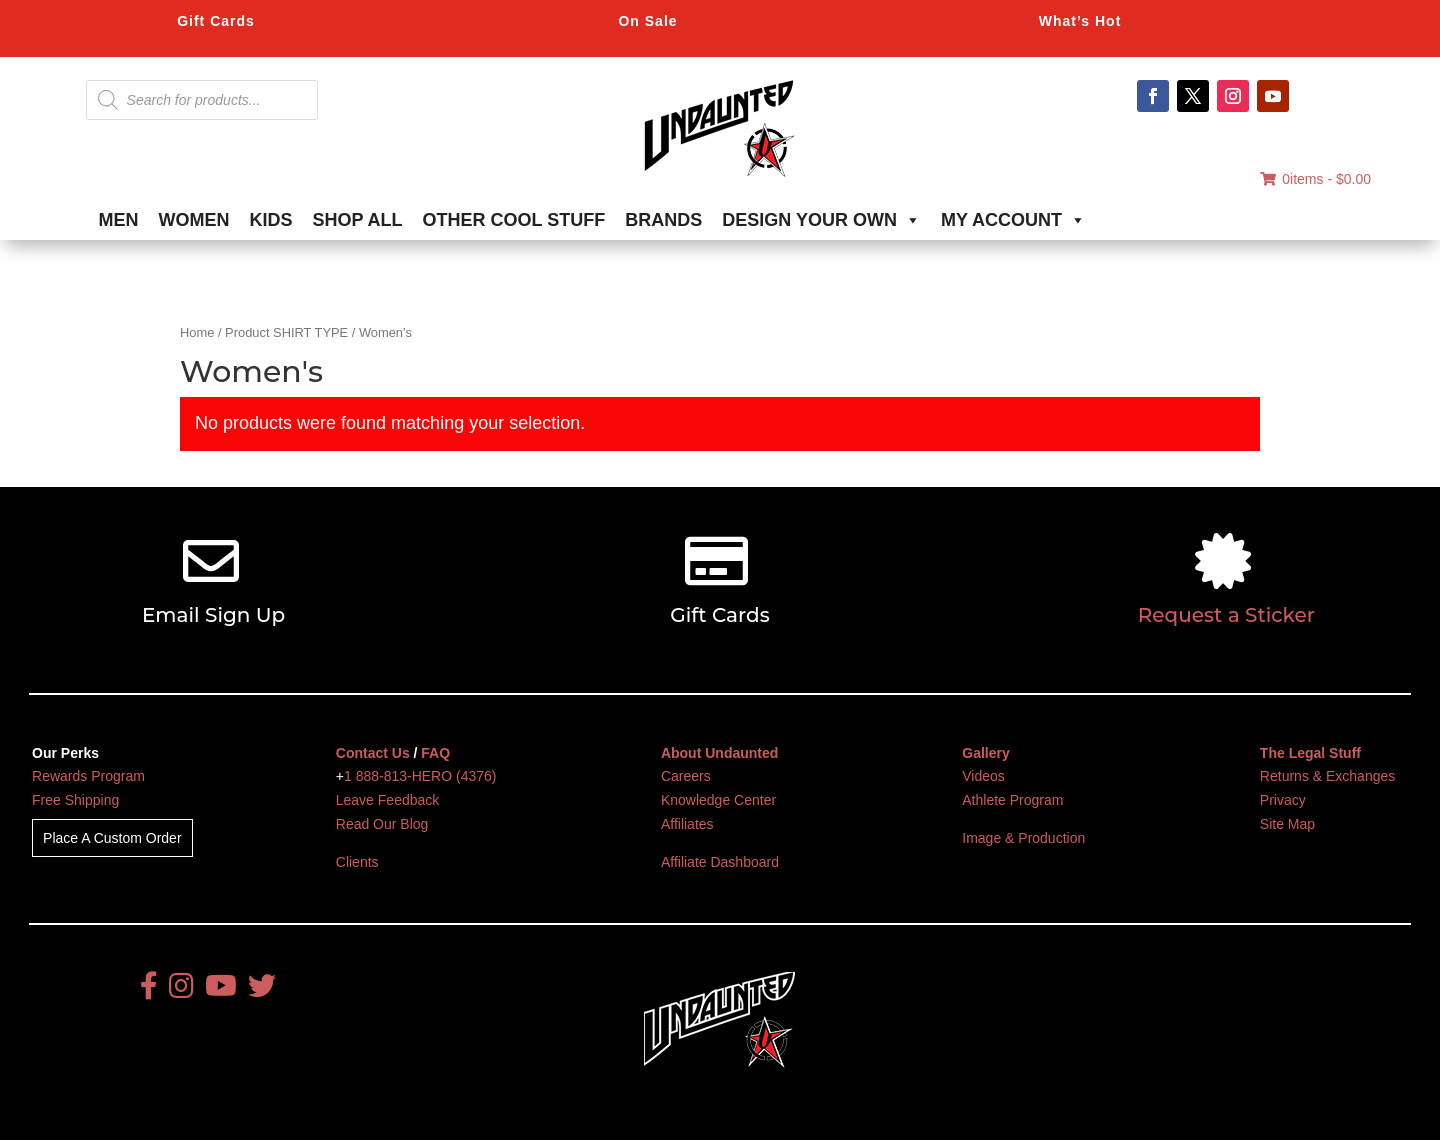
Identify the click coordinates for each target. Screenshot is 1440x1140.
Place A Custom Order (112, 838)
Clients (357, 862)
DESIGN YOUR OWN (821, 220)
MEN (119, 220)
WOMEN (194, 220)
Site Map (1287, 824)
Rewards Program (88, 776)
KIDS (271, 220)
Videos (983, 776)
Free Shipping (75, 800)
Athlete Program (1012, 800)
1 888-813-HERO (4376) (420, 776)
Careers (686, 776)
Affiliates (687, 824)
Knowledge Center (718, 800)
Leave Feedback (388, 800)
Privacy (1283, 800)
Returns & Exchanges (1327, 776)
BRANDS (663, 220)
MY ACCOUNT (1013, 220)
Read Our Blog (382, 824)
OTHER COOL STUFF (514, 220)
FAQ (435, 753)
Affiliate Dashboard (720, 862)
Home (197, 332)
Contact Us (373, 753)
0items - (1315, 179)
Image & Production (1023, 838)
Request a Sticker (1226, 615)
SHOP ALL (358, 220)
